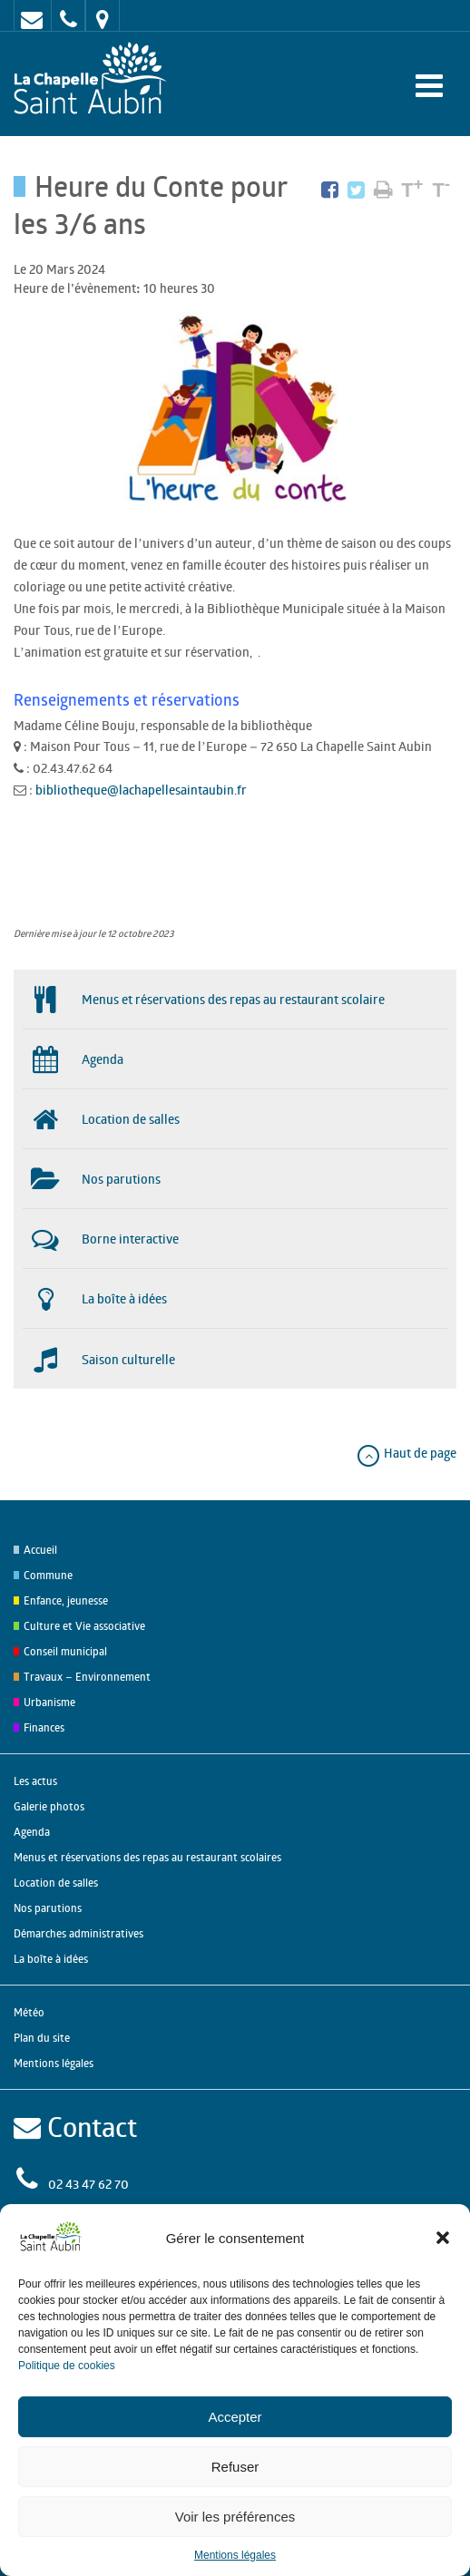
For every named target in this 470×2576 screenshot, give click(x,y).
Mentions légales (235, 2555)
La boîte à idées (51, 1958)
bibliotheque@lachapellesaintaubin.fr (142, 789)
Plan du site (42, 2037)
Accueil (40, 1549)
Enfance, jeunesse (66, 1600)
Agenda (32, 1831)
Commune (48, 1575)
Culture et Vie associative (84, 1626)
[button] (443, 2238)
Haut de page (406, 1452)
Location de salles (56, 1882)
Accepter (234, 2417)
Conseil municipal (65, 1651)
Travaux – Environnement (87, 1676)
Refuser (235, 2466)
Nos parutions (48, 1908)
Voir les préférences (235, 2516)
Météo (29, 2012)
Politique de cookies (66, 2365)
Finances (44, 1727)
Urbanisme (49, 1702)
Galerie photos (49, 1806)
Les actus (35, 1781)
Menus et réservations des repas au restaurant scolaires (147, 1857)
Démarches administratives (78, 1933)
